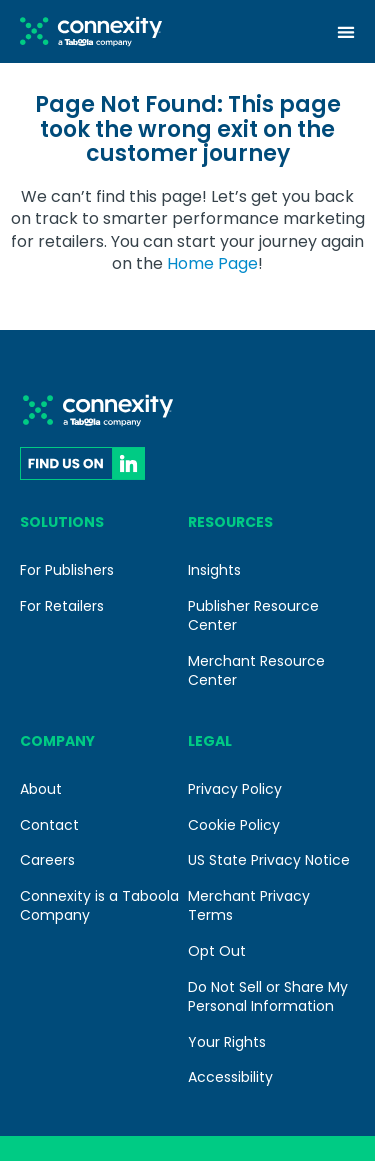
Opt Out (217, 960)
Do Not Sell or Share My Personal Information (268, 1005)
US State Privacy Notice (269, 869)
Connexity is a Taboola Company (99, 915)
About (41, 798)
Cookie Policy (234, 834)
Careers (47, 869)
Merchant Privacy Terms (249, 915)
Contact (49, 834)
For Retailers (62, 614)
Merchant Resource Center (256, 680)
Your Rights (227, 1051)
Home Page (212, 272)
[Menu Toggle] (346, 32)
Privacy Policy (235, 798)
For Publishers (67, 579)
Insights (214, 579)
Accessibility (230, 1086)
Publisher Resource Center (253, 624)
